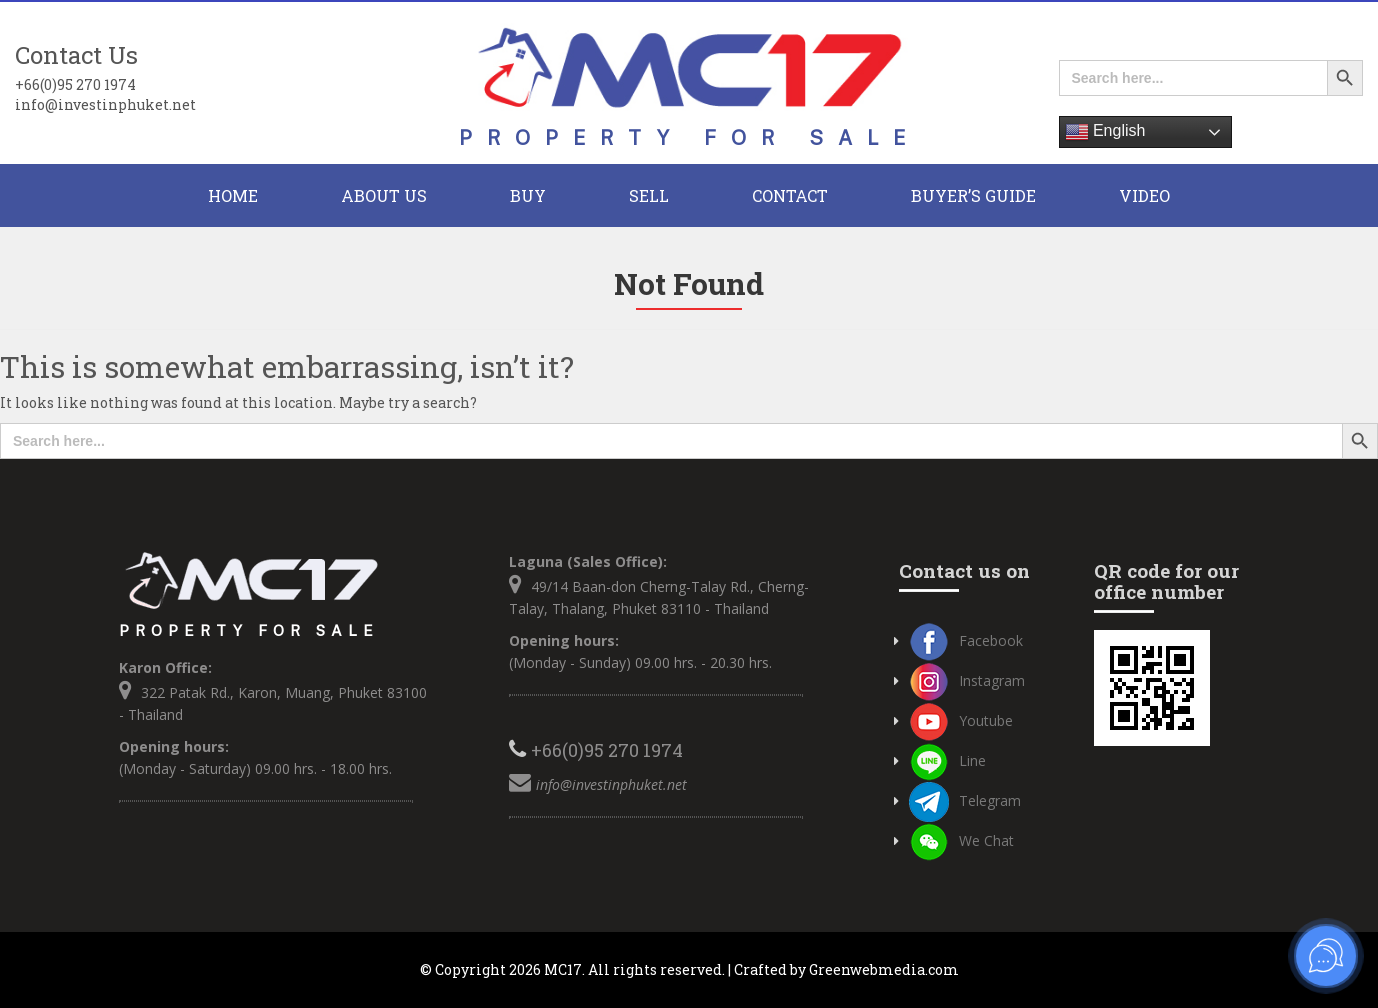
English (1105, 132)
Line (947, 760)
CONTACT (790, 195)
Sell (649, 195)
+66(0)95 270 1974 (75, 84)
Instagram (967, 680)
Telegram (965, 800)
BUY (528, 195)
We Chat (961, 840)
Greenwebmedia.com (884, 969)
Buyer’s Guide (973, 195)
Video (1144, 195)
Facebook (966, 640)
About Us (384, 195)
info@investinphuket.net (105, 104)
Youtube (961, 720)
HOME (233, 195)
